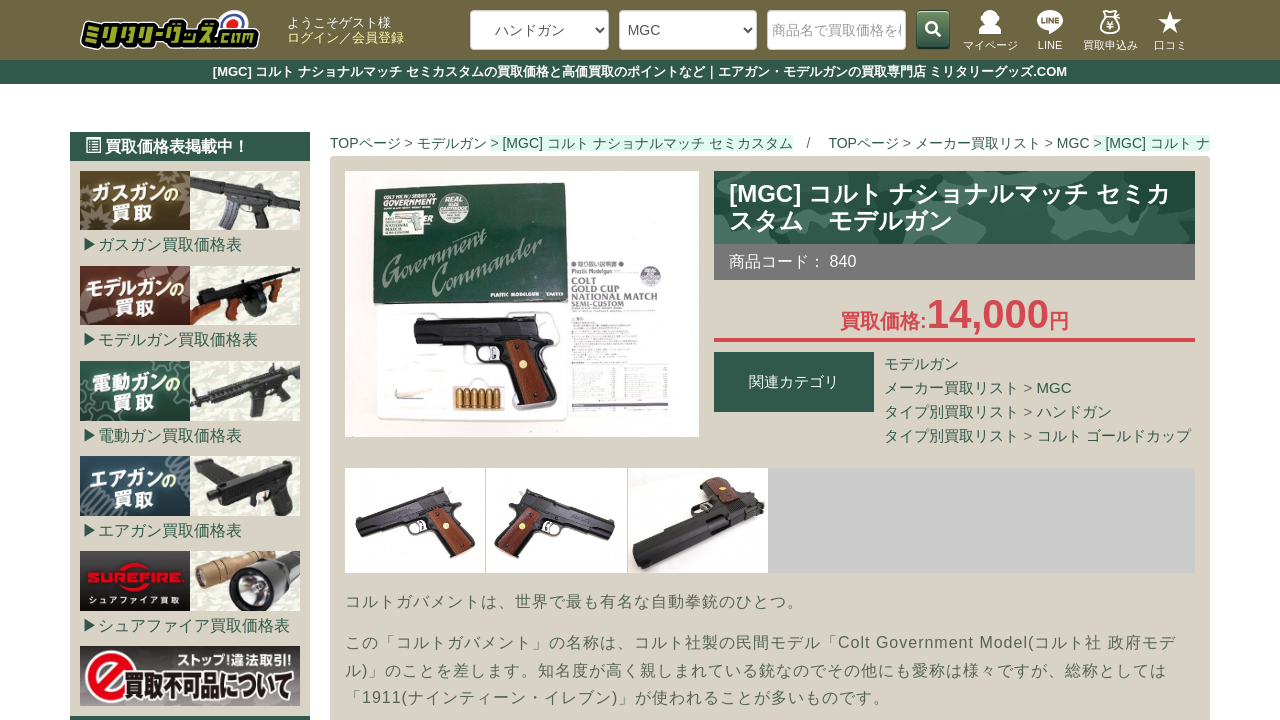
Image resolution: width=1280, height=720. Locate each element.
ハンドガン (1074, 411)
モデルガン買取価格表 (178, 339)
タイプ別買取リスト (951, 411)
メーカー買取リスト (951, 387)
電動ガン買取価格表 (170, 435)
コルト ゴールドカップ (1114, 435)
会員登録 (378, 37)
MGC (1054, 387)
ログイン (313, 37)
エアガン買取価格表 (170, 530)
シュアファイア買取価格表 (194, 625)
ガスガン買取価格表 (170, 244)
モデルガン (921, 363)
